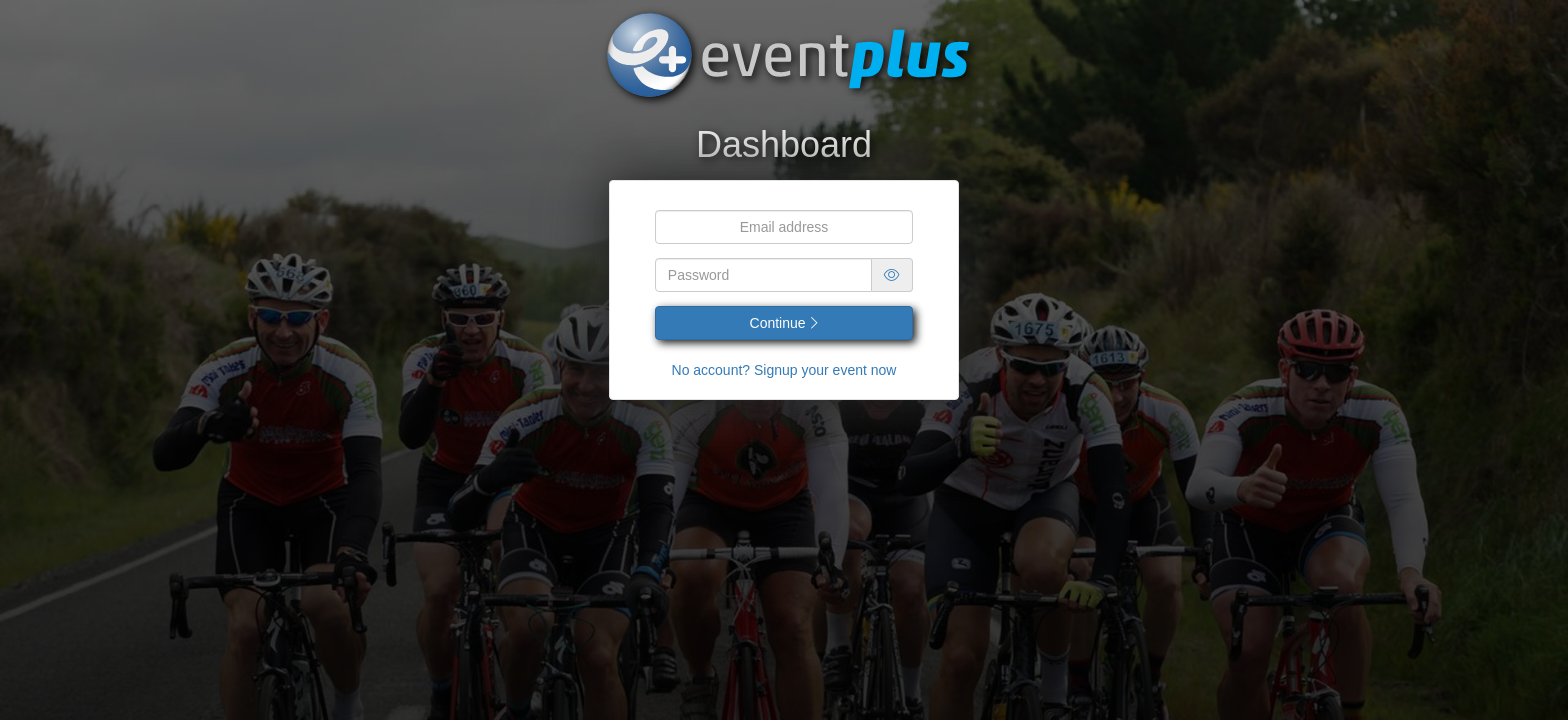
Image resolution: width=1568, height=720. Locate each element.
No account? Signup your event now (784, 370)
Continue (784, 323)
